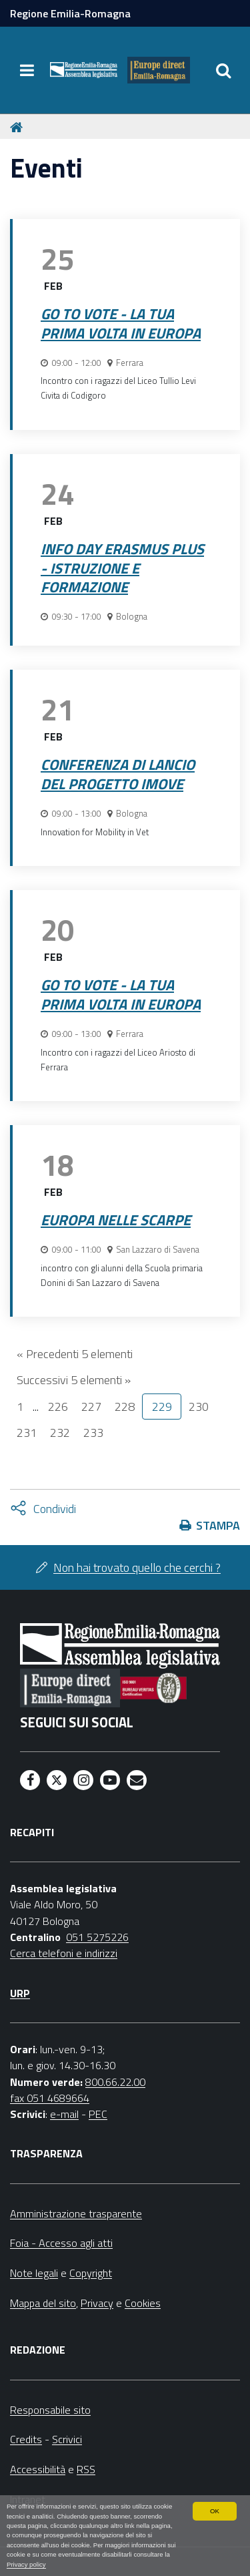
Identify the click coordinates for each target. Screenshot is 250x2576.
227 (91, 1407)
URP (20, 1993)
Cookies (143, 2303)
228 (125, 1407)
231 (27, 1433)
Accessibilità (37, 2469)
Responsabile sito (50, 2410)
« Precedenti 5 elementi (75, 1354)
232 (60, 1433)
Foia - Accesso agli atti (61, 2243)
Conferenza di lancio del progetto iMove (118, 774)
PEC (98, 2114)
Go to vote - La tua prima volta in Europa (121, 323)
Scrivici (67, 2439)
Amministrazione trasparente (76, 2213)
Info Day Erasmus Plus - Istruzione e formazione (122, 568)
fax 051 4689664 (49, 2098)
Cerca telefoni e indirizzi (63, 1953)
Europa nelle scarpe (116, 1220)
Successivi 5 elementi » (74, 1380)
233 (93, 1433)
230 (199, 1407)
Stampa (218, 1525)
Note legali (34, 2273)
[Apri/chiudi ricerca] (223, 70)
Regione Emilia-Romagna (70, 13)
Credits (26, 2439)
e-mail (64, 2114)
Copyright (90, 2273)
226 (58, 1407)
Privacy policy (26, 2564)
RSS (86, 2469)
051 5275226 (97, 1937)
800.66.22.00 (115, 2082)
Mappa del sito (43, 2303)
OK (214, 2511)
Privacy (97, 2303)
